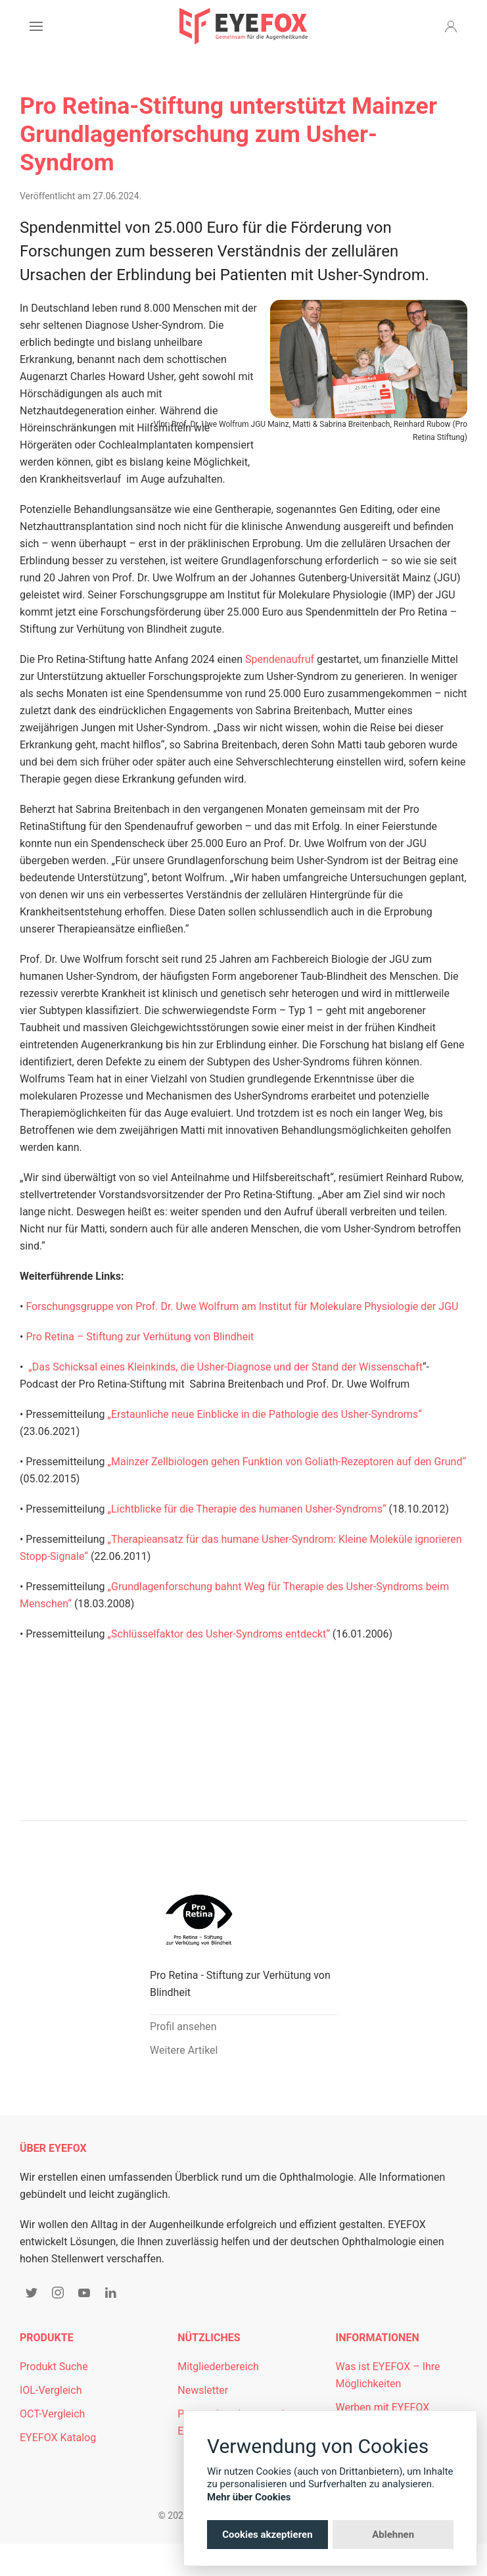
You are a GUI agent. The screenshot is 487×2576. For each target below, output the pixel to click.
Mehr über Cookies (249, 2497)
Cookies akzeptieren (267, 2534)
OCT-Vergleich (52, 2414)
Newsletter (202, 2390)
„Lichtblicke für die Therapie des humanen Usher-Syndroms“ (246, 1509)
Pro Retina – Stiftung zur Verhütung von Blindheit (140, 1336)
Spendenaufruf (279, 659)
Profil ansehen (183, 2026)
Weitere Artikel (184, 2050)
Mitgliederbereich (218, 2366)
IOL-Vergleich (50, 2390)
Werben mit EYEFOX (383, 2407)
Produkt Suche (54, 2366)
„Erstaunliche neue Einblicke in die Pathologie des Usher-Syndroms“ (264, 1414)
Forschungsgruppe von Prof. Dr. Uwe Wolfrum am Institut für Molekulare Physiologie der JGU (242, 1306)
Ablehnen (393, 2534)
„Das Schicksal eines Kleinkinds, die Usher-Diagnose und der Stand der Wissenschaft (225, 1367)
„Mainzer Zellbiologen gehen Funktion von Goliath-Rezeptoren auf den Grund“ (286, 1461)
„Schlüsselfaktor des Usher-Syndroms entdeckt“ (218, 1634)
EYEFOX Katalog (58, 2437)
